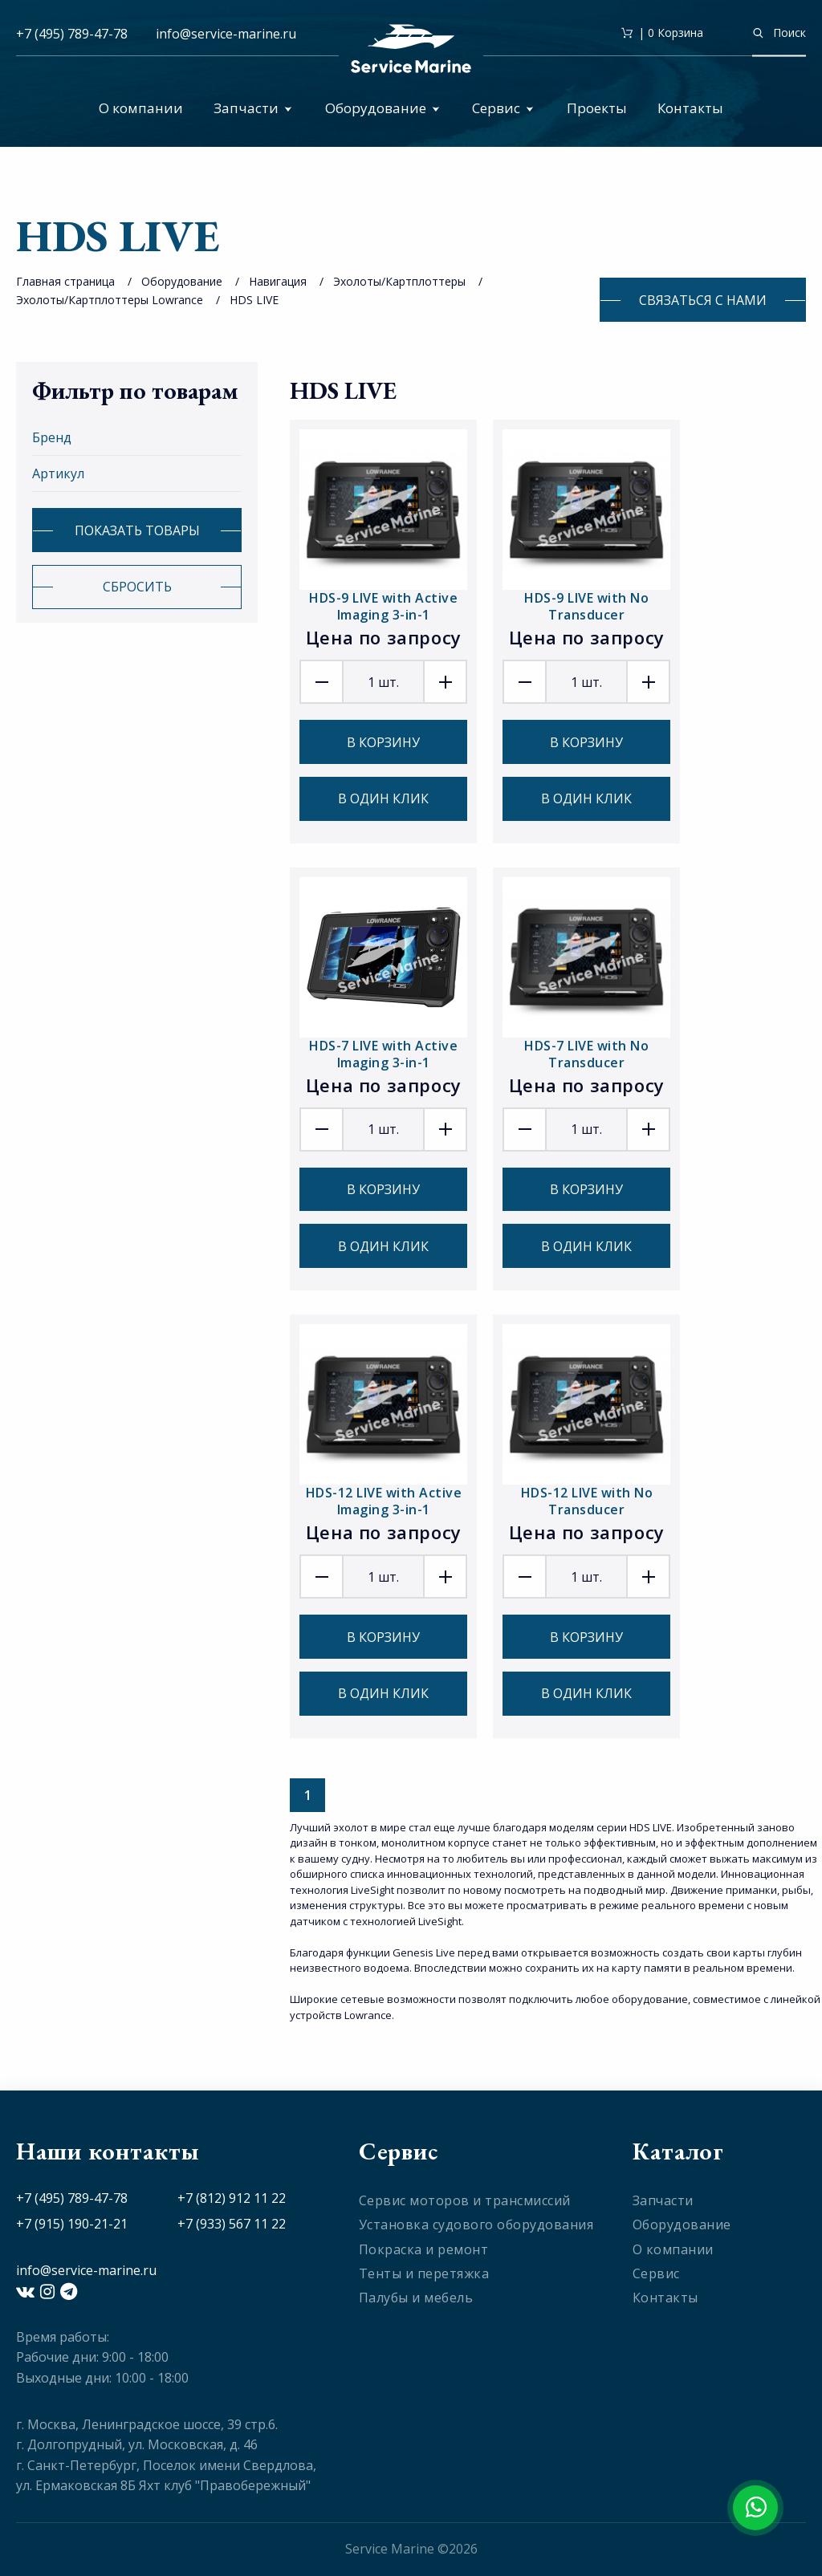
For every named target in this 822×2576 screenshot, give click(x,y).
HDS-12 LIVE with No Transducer (587, 1501)
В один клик (383, 798)
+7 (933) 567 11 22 (231, 2224)
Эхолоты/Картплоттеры (399, 281)
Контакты (690, 108)
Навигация (278, 281)
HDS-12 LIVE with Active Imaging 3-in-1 (384, 1501)
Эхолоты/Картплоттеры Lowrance (109, 299)
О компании (141, 108)
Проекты (597, 108)
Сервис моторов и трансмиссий (465, 2200)
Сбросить (137, 586)
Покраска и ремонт (424, 2249)
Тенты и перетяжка (424, 2273)
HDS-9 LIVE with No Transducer (586, 606)
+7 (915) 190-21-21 (72, 2224)
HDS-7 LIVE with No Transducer (586, 1054)
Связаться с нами (703, 300)
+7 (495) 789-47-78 (72, 34)
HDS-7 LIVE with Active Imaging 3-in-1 (383, 1054)
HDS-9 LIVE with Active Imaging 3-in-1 (383, 606)
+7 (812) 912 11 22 (231, 2198)
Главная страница (65, 281)
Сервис (503, 108)
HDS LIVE (254, 299)
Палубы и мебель (416, 2297)
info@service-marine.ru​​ (226, 34)
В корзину (383, 742)
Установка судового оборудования (476, 2224)
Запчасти (253, 108)
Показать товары (137, 530)
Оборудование (382, 108)
